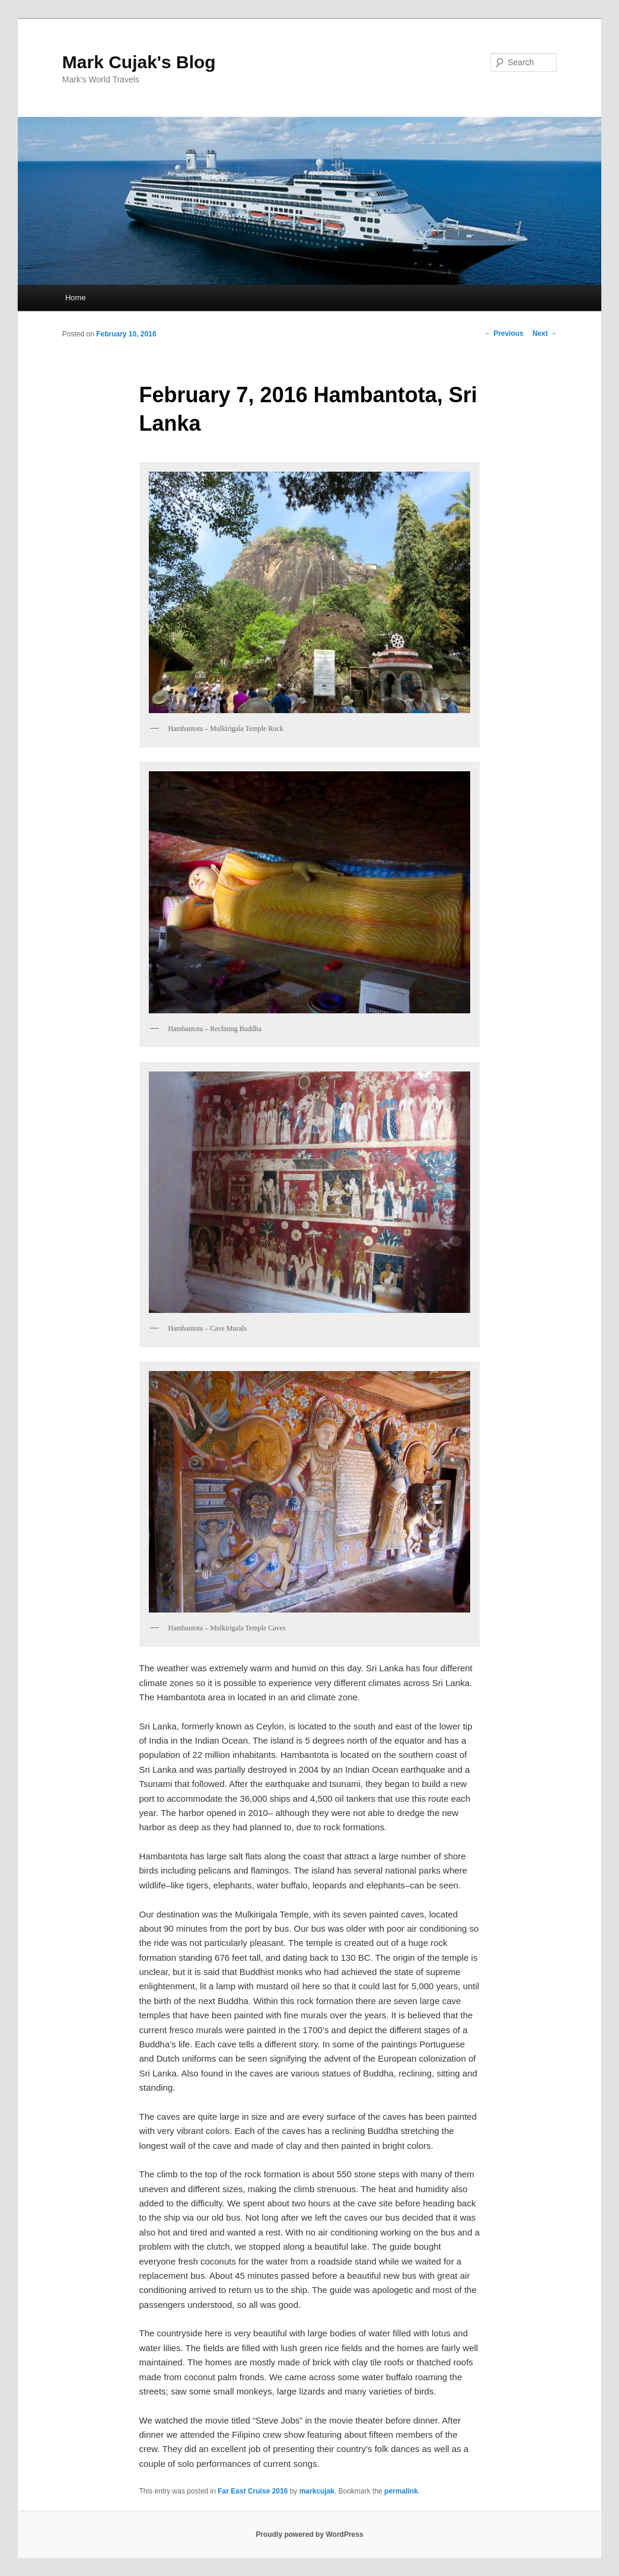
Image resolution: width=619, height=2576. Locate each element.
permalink (401, 2491)
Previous (504, 333)
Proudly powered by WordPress (309, 2534)
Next (544, 333)
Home (75, 297)
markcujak (316, 2491)
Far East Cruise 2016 (253, 2491)
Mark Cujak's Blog (139, 62)
